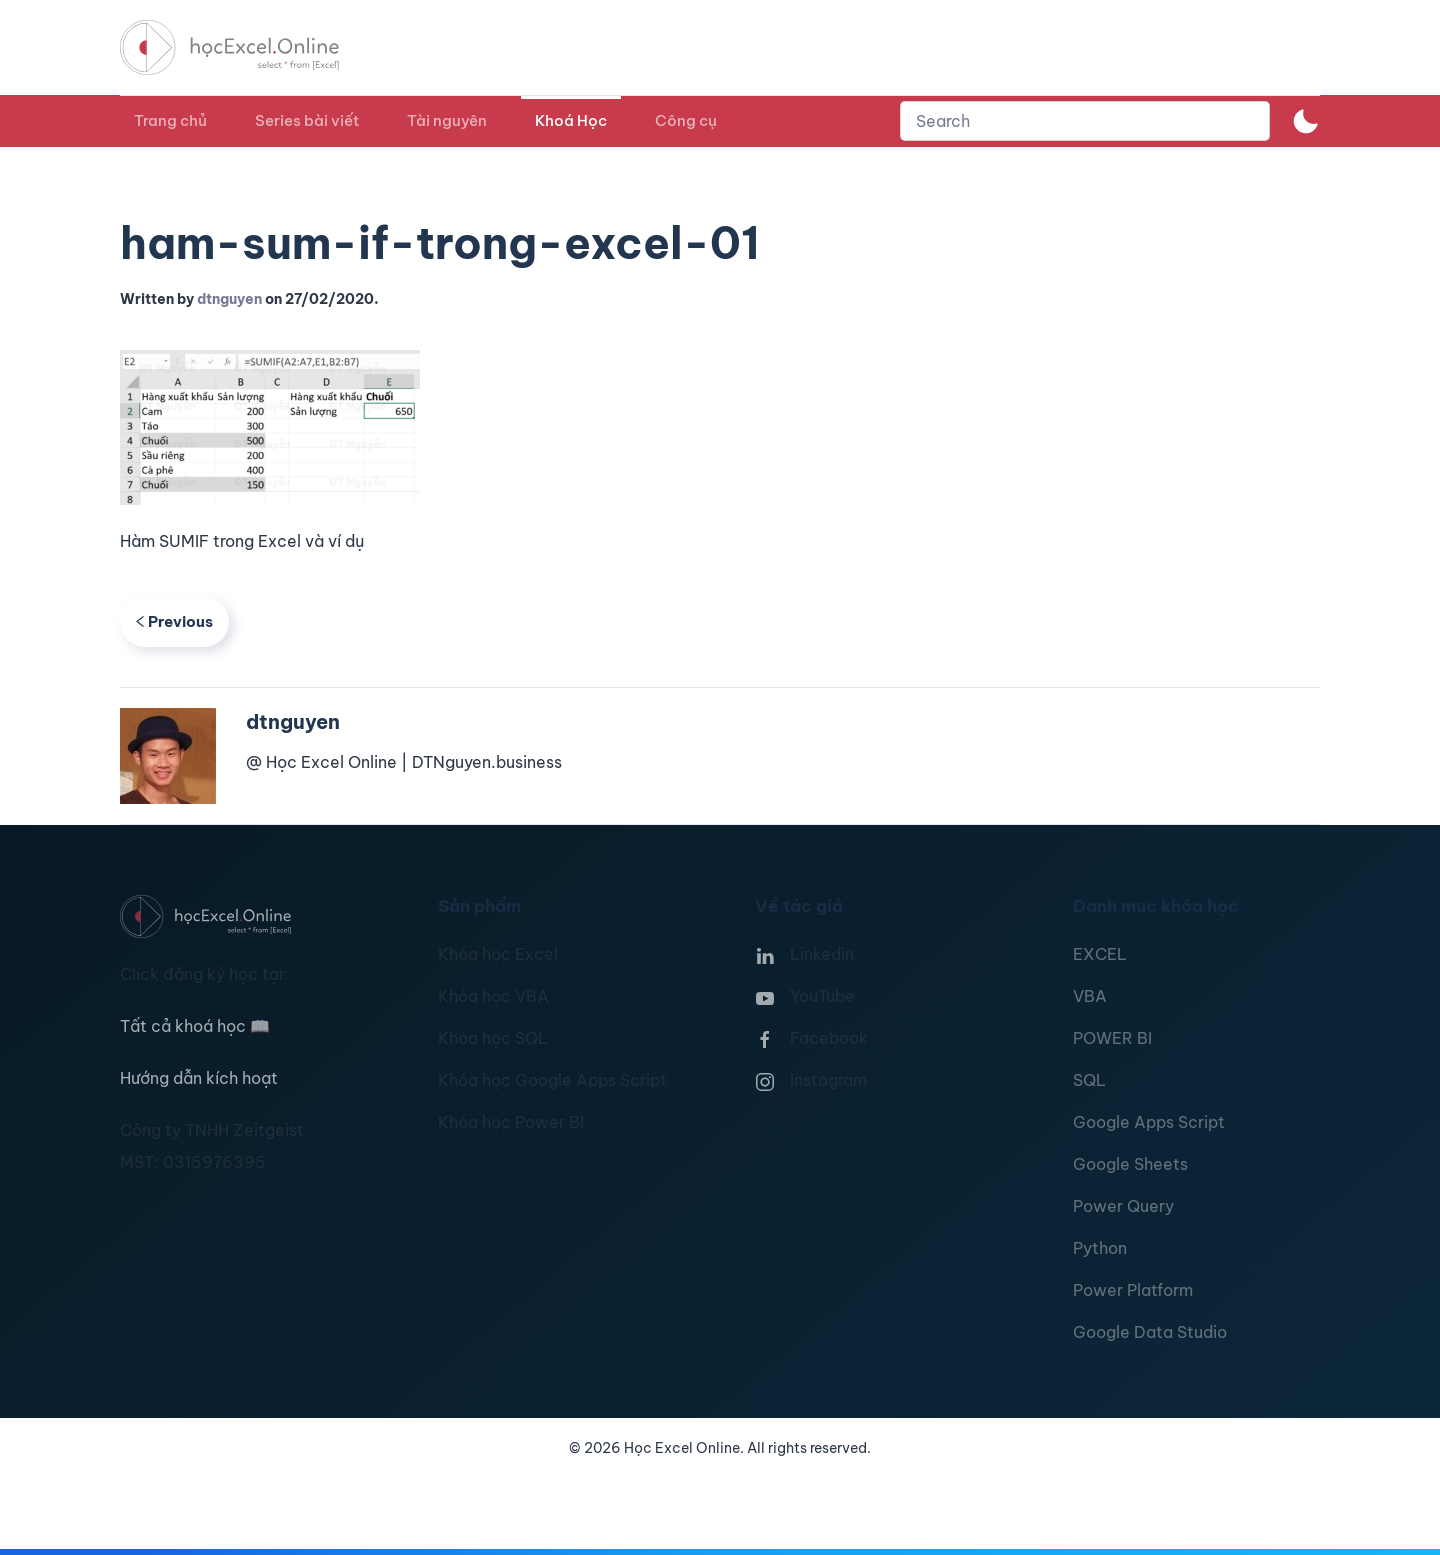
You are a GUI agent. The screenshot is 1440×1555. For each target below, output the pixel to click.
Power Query (1123, 1206)
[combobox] (1085, 121)
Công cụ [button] (686, 120)
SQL (1089, 1080)
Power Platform (1133, 1290)
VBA (1090, 996)
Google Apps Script (1149, 1122)
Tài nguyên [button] (447, 120)
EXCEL (1100, 954)
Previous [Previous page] (174, 621)
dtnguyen (229, 299)
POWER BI (1112, 1038)
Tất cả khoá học (195, 1026)
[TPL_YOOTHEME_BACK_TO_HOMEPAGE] (248, 47)
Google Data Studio (1150, 1332)
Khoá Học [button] (571, 120)
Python (1100, 1248)
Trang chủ (170, 120)
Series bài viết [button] (307, 120)
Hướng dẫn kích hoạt (199, 1078)
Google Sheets (1130, 1164)
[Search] (1085, 121)
